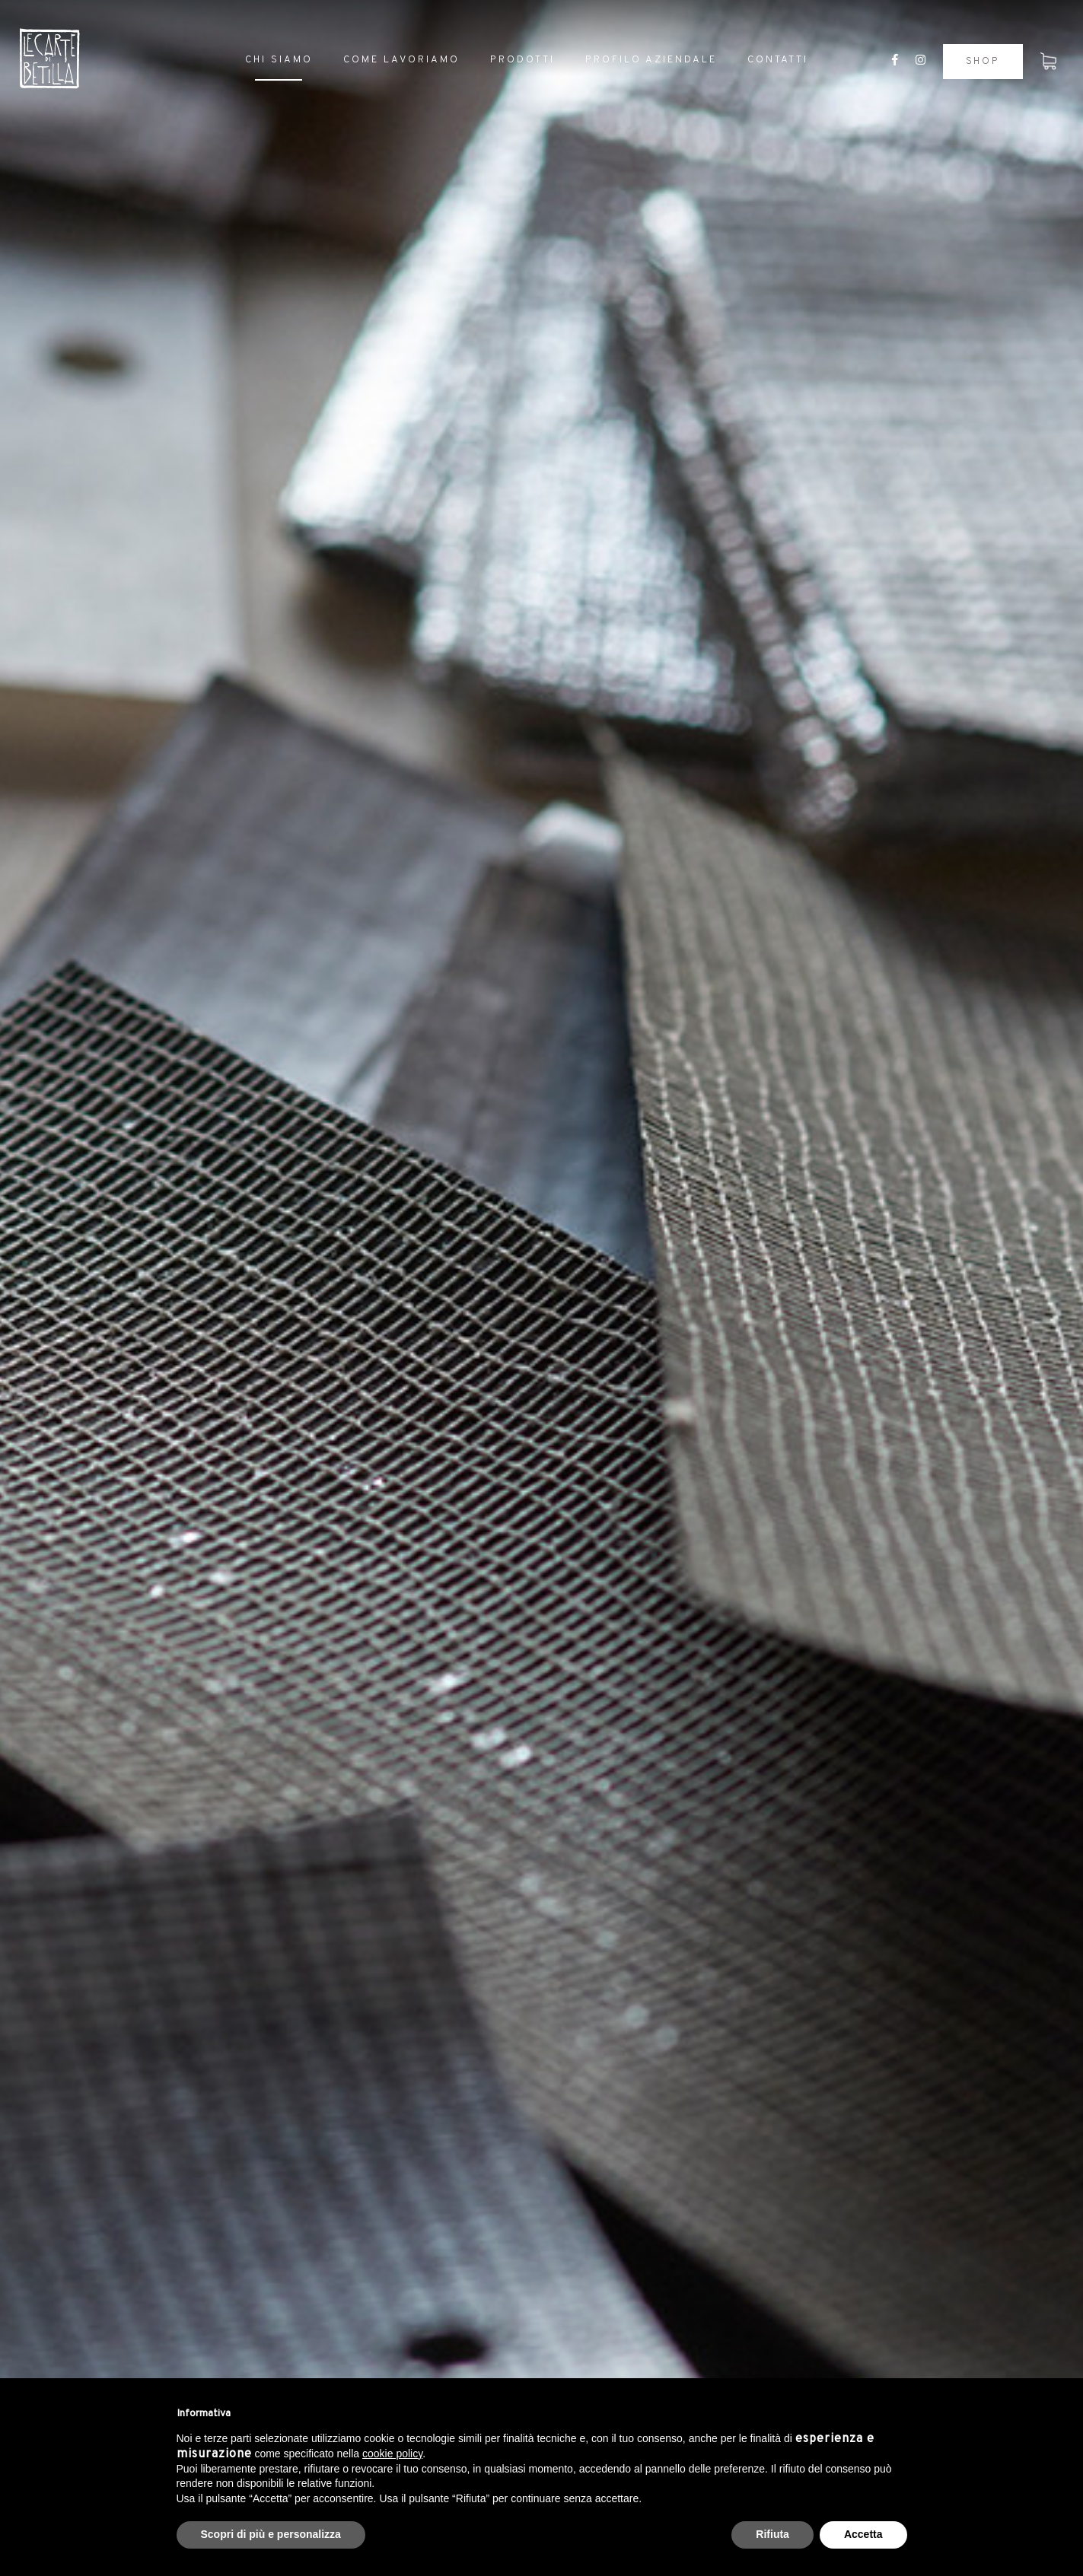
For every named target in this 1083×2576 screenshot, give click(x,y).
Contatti (777, 60)
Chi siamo (279, 60)
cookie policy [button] (392, 2453)
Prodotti (522, 60)
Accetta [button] (863, 2534)
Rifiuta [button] (772, 2534)
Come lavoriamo (401, 60)
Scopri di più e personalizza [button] (271, 2534)
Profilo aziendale (651, 60)
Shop (983, 62)
